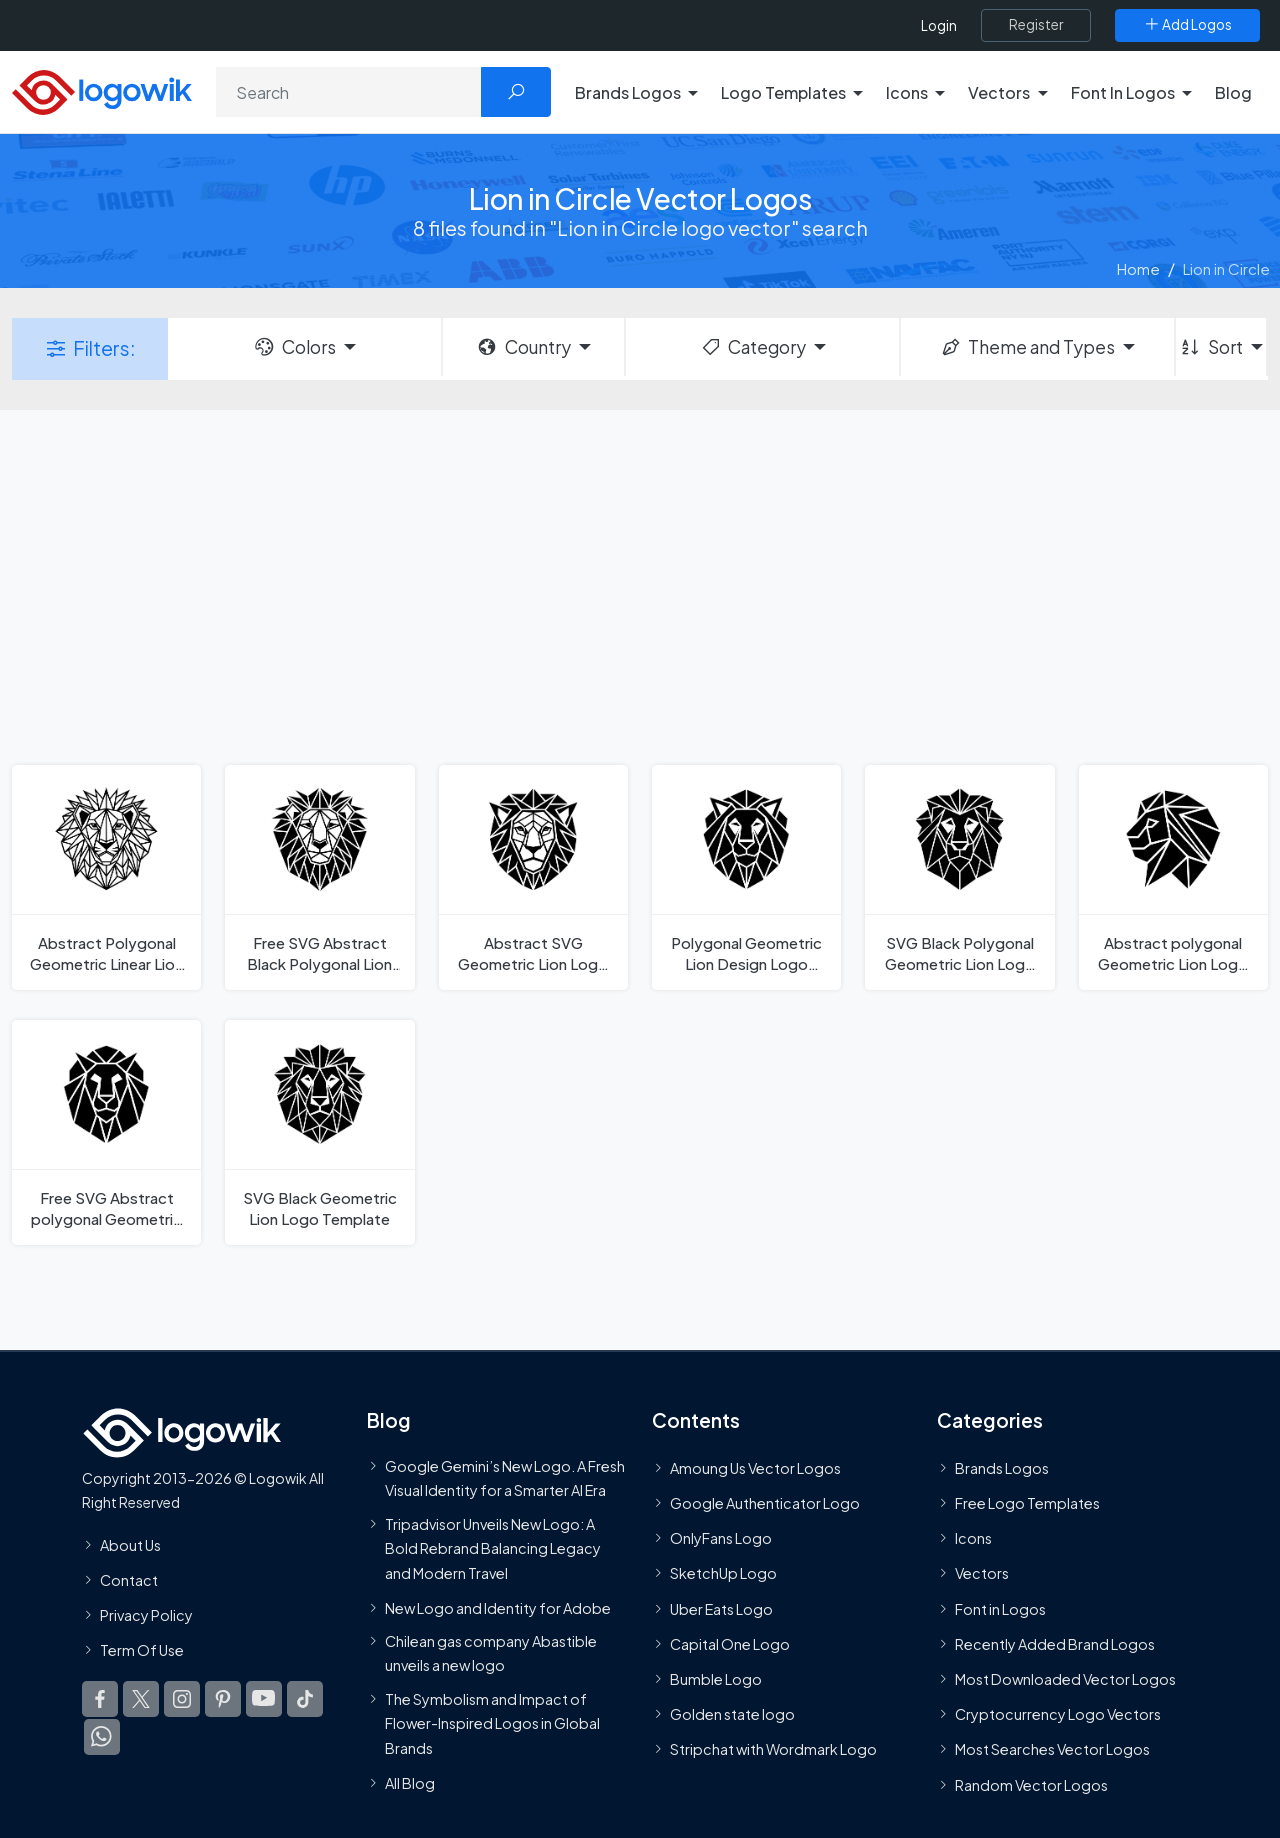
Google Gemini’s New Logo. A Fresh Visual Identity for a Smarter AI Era (505, 1478)
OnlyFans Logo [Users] (721, 1538)
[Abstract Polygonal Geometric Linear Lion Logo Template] (106, 877)
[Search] (349, 92)
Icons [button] (907, 92)
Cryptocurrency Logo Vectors (1058, 1714)
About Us (130, 1545)
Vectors (982, 1573)
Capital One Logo (730, 1644)
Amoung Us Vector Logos (755, 1468)
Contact (129, 1580)
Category (753, 347)
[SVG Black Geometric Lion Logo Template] (319, 1132)
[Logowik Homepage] (102, 89)
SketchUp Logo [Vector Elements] (723, 1573)
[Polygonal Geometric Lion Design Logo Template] (746, 877)
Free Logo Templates (1027, 1503)
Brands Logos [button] (628, 92)
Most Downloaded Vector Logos (1065, 1679)
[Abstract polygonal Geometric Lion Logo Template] (1173, 877)
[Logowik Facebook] (100, 1699)
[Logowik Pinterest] (223, 1699)
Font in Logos (1000, 1609)
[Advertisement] (640, 585)
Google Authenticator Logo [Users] (765, 1503)
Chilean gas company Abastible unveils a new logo (491, 1653)
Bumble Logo (716, 1679)
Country (523, 347)
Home (1138, 268)
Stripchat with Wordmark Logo (773, 1749)
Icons (973, 1538)
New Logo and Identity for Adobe (498, 1608)
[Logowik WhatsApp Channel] (102, 1737)
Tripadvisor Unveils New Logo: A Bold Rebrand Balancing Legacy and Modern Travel (493, 1548)
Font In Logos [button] (1123, 92)
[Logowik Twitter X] (141, 1699)
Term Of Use (142, 1650)
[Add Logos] (1187, 25)
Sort (1210, 347)
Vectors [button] (999, 92)
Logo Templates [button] (783, 92)
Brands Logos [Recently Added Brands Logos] (1002, 1468)
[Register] (1036, 25)
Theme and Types (1027, 347)
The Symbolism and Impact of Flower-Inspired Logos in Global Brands (492, 1723)
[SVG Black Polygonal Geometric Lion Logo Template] (959, 877)
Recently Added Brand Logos (1055, 1644)
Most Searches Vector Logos (1052, 1749)
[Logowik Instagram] (182, 1699)
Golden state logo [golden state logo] (732, 1714)
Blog (1233, 92)
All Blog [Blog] (410, 1783)
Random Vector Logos (1031, 1785)
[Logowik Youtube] (264, 1699)
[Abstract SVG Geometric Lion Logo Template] (533, 877)
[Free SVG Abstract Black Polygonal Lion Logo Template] (319, 877)
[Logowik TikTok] (305, 1699)
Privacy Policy (146, 1615)
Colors (294, 347)
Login (939, 25)
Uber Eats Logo (721, 1609)
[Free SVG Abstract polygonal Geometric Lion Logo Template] (106, 1132)
